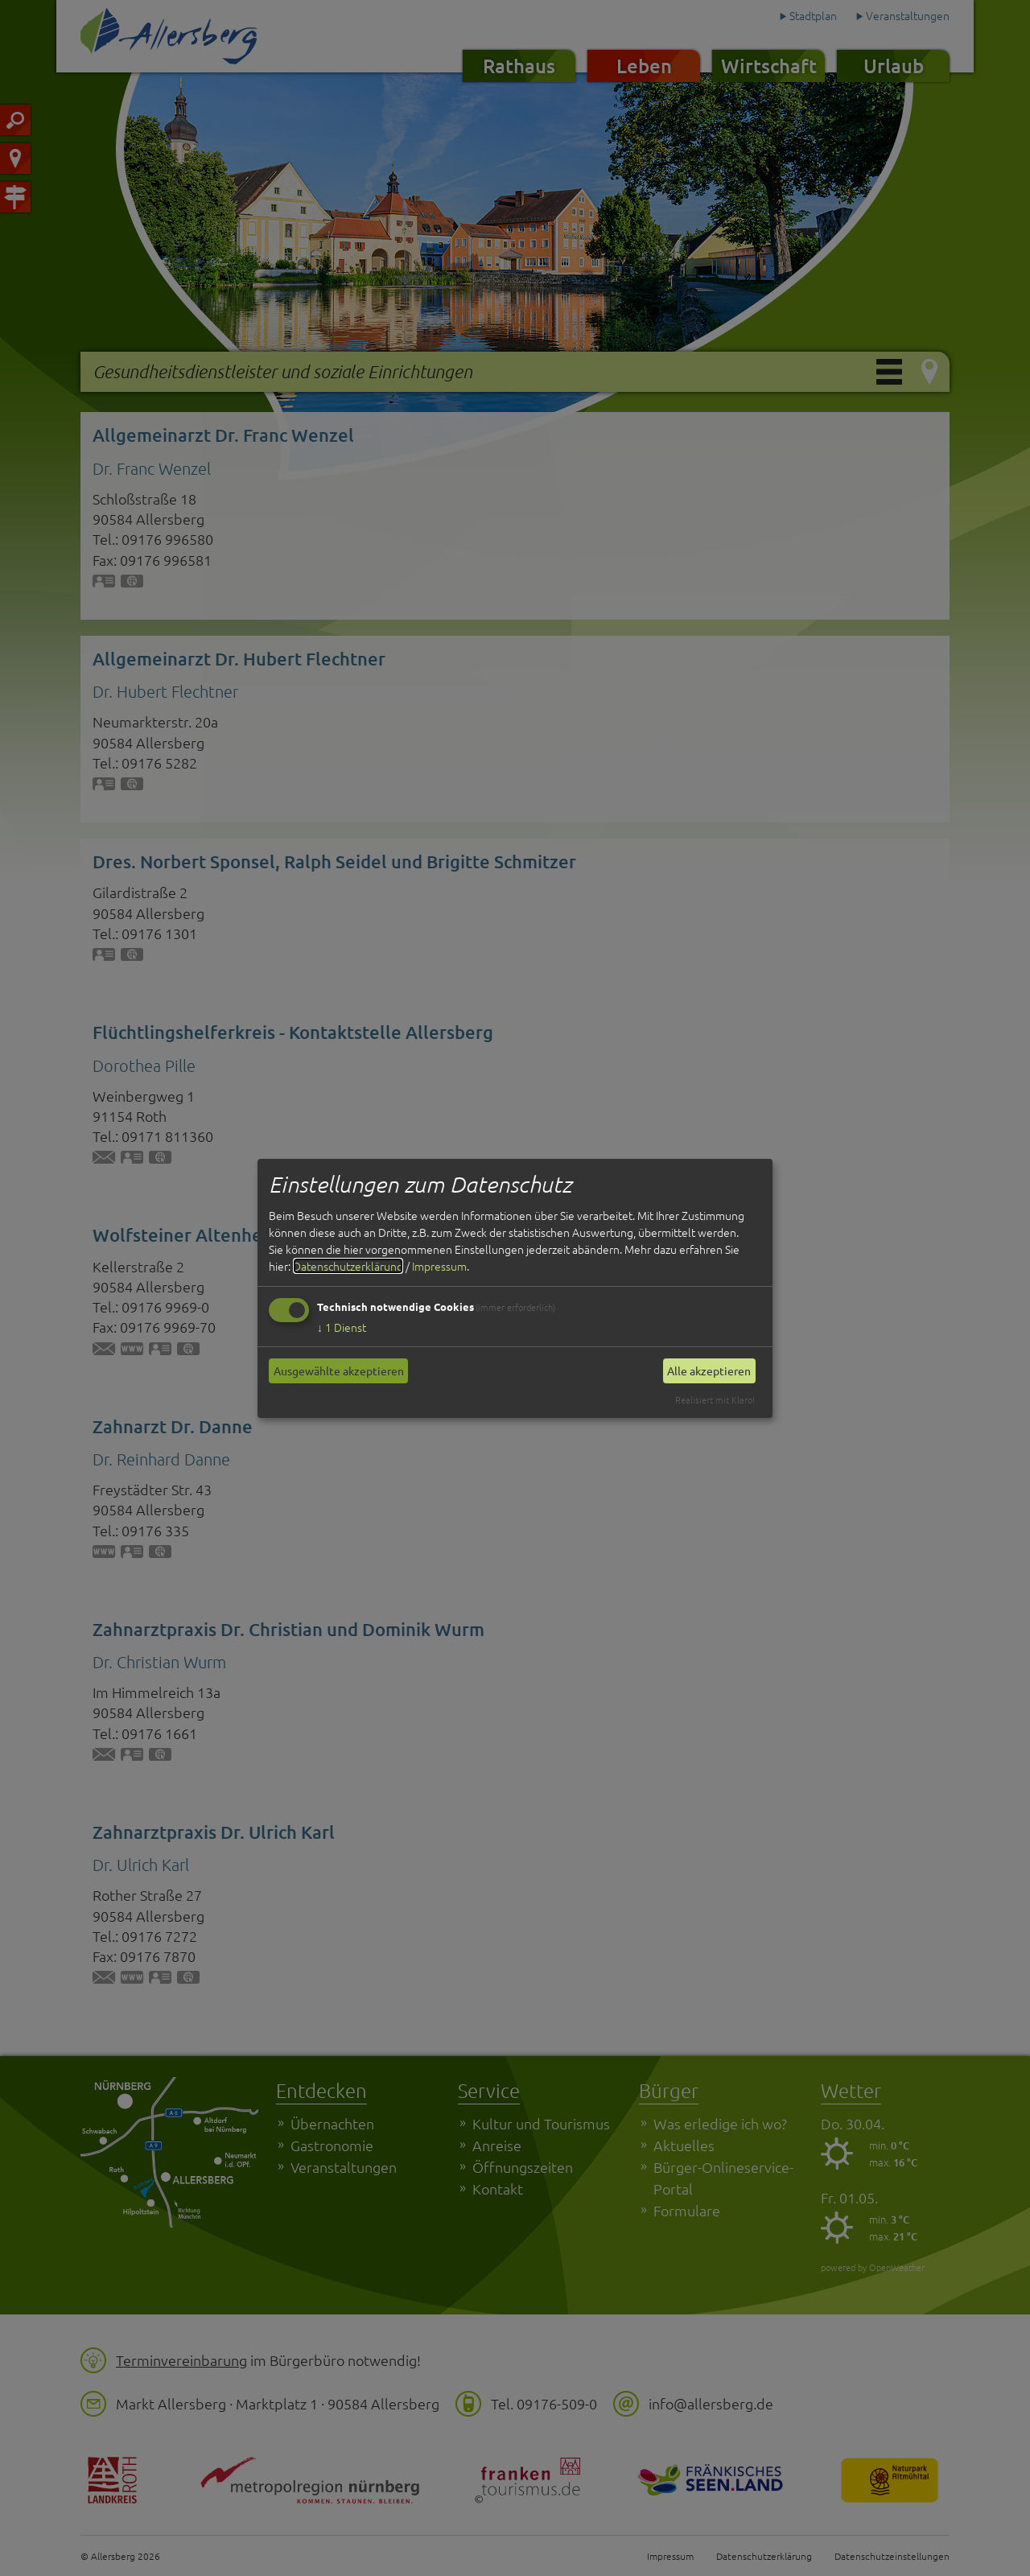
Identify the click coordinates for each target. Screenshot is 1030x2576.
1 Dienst (341, 1327)
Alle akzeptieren (709, 1370)
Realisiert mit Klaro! (715, 1399)
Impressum (439, 1266)
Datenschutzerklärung (348, 1266)
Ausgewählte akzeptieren (339, 1370)
